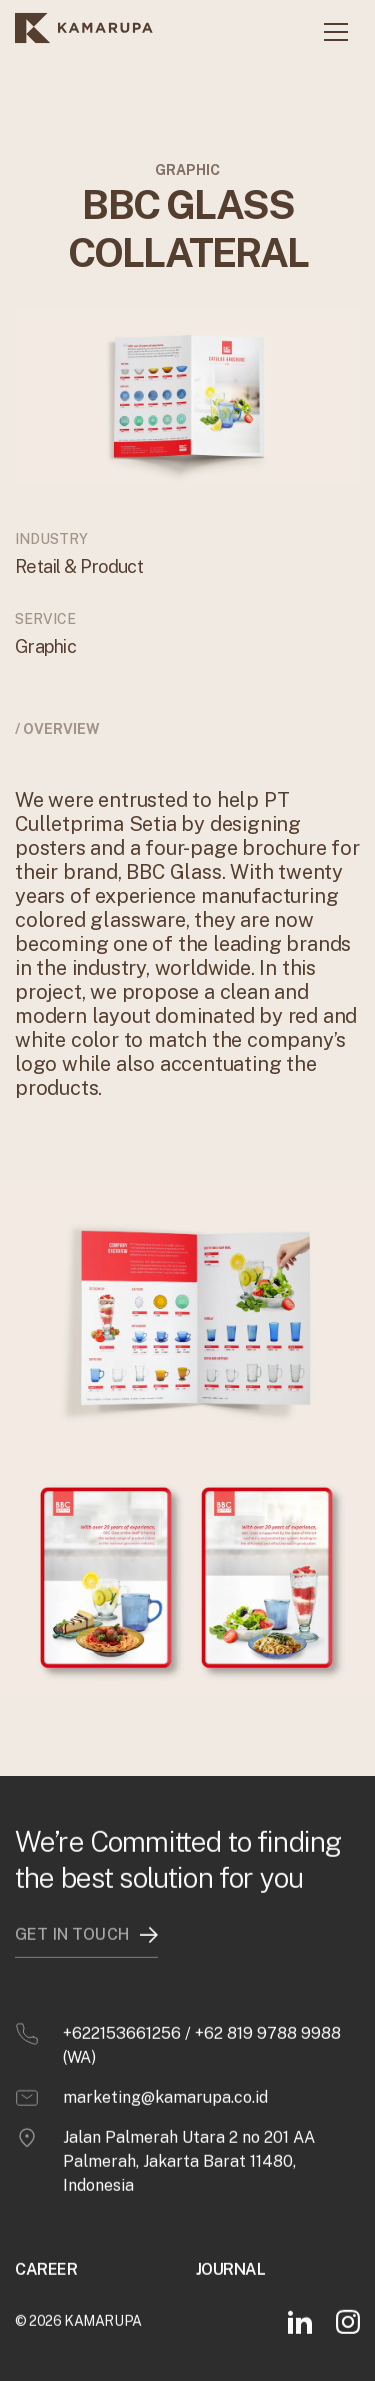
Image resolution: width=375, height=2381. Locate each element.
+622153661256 (122, 2032)
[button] (336, 32)
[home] (84, 32)
